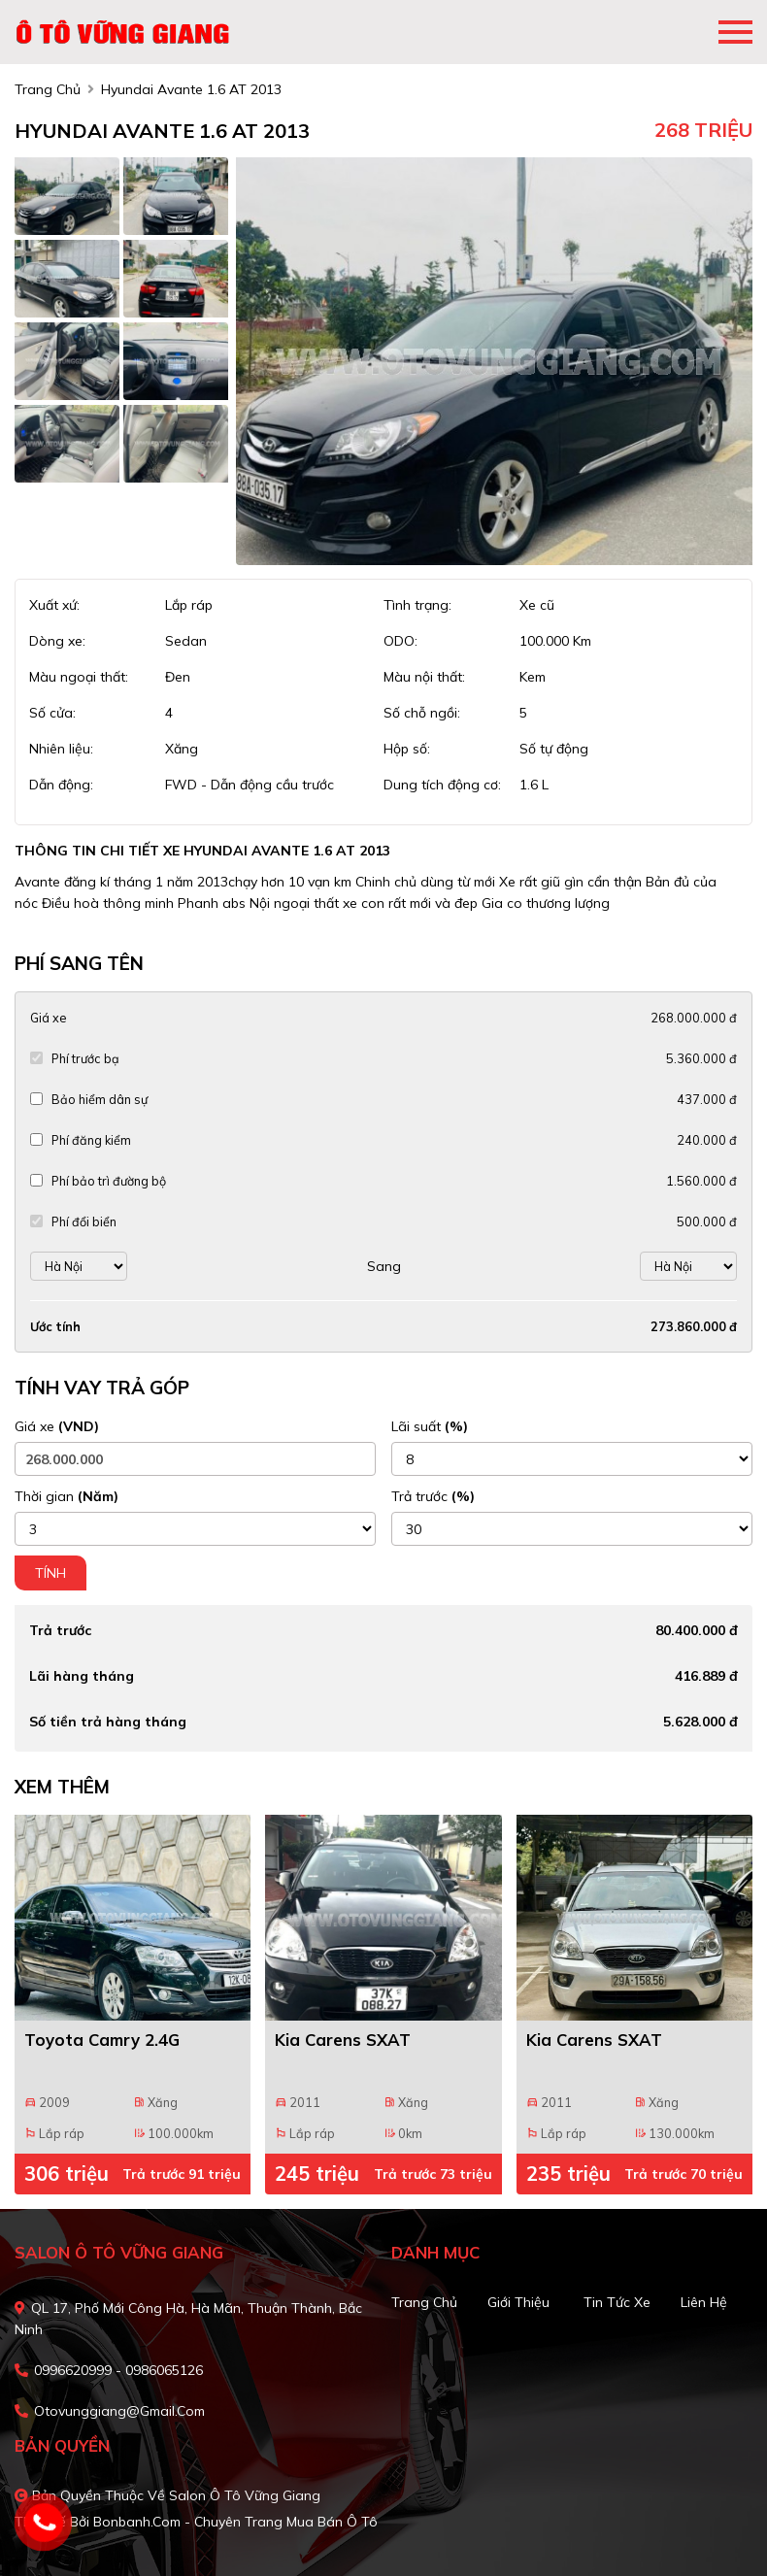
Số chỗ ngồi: (422, 712)
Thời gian (66, 1496)
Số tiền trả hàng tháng (107, 1721)
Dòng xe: (57, 641)
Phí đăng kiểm (91, 1140)
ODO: (400, 641)
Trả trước (433, 1496)
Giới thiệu (518, 2302)
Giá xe (48, 1017)
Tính (50, 1573)
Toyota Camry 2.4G (102, 2039)
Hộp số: (407, 748)
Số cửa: (52, 712)
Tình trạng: (417, 605)
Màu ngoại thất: (78, 677)
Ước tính (55, 1326)
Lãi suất (429, 1426)
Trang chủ (424, 2302)
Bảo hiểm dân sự (99, 1099)
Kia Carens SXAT (343, 2039)
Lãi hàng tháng (81, 1676)
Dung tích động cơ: (442, 784)
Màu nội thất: (424, 677)
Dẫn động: (61, 784)
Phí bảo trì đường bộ (108, 1180)
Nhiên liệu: (61, 748)
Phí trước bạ (85, 1058)
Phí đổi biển (84, 1221)
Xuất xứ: (54, 605)
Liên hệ (704, 2302)
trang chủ (48, 89)
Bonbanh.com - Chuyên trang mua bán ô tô (235, 2521)
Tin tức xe (617, 2302)
